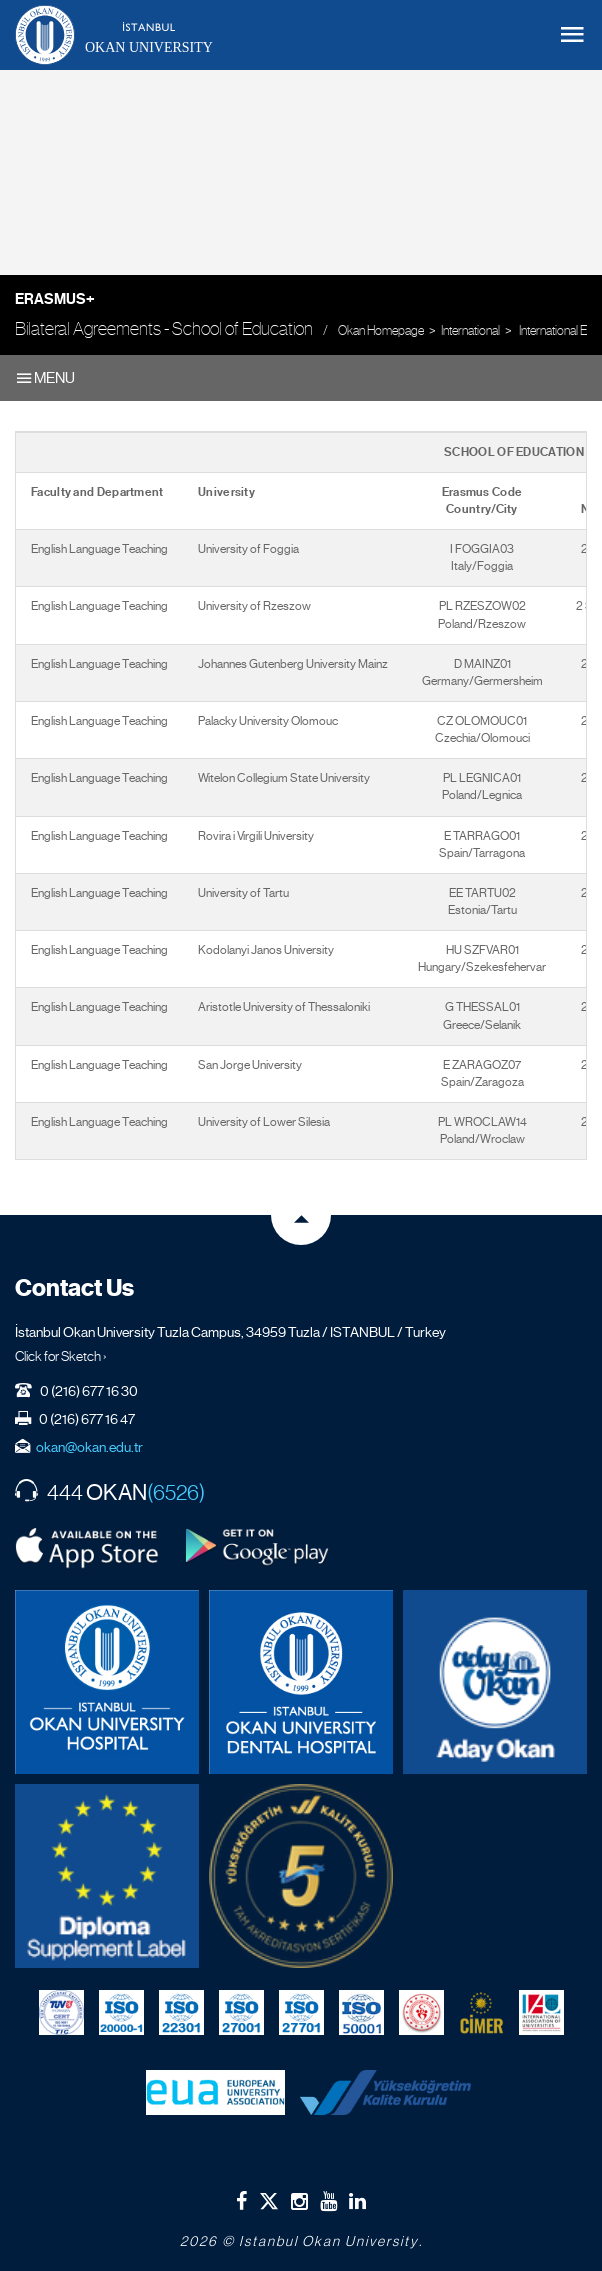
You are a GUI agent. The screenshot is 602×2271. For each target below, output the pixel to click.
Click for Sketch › (61, 1356)
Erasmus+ (55, 299)
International (470, 330)
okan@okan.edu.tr (89, 1447)
